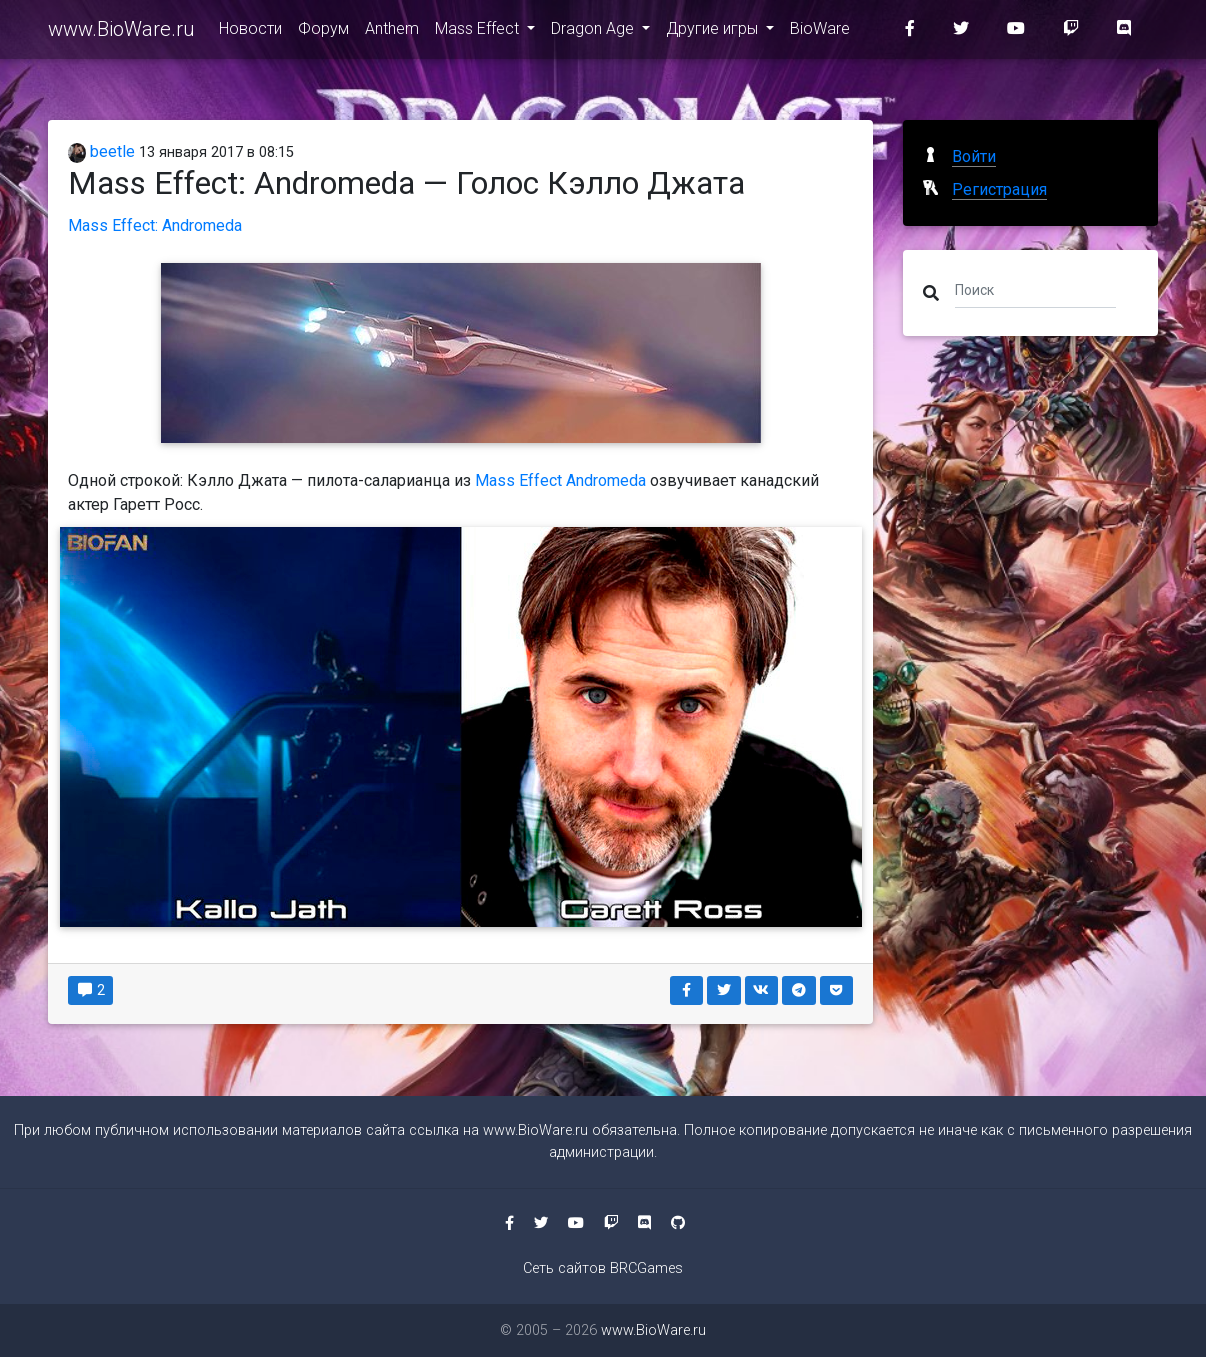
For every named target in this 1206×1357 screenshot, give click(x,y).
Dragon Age (594, 31)
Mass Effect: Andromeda (155, 225)
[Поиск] (1035, 289)
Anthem (392, 31)
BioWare (820, 31)
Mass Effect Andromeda (562, 480)
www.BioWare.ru (121, 32)
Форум (323, 31)
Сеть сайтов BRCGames (603, 1268)
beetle (101, 151)
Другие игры (714, 31)
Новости (250, 31)
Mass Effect (479, 31)
